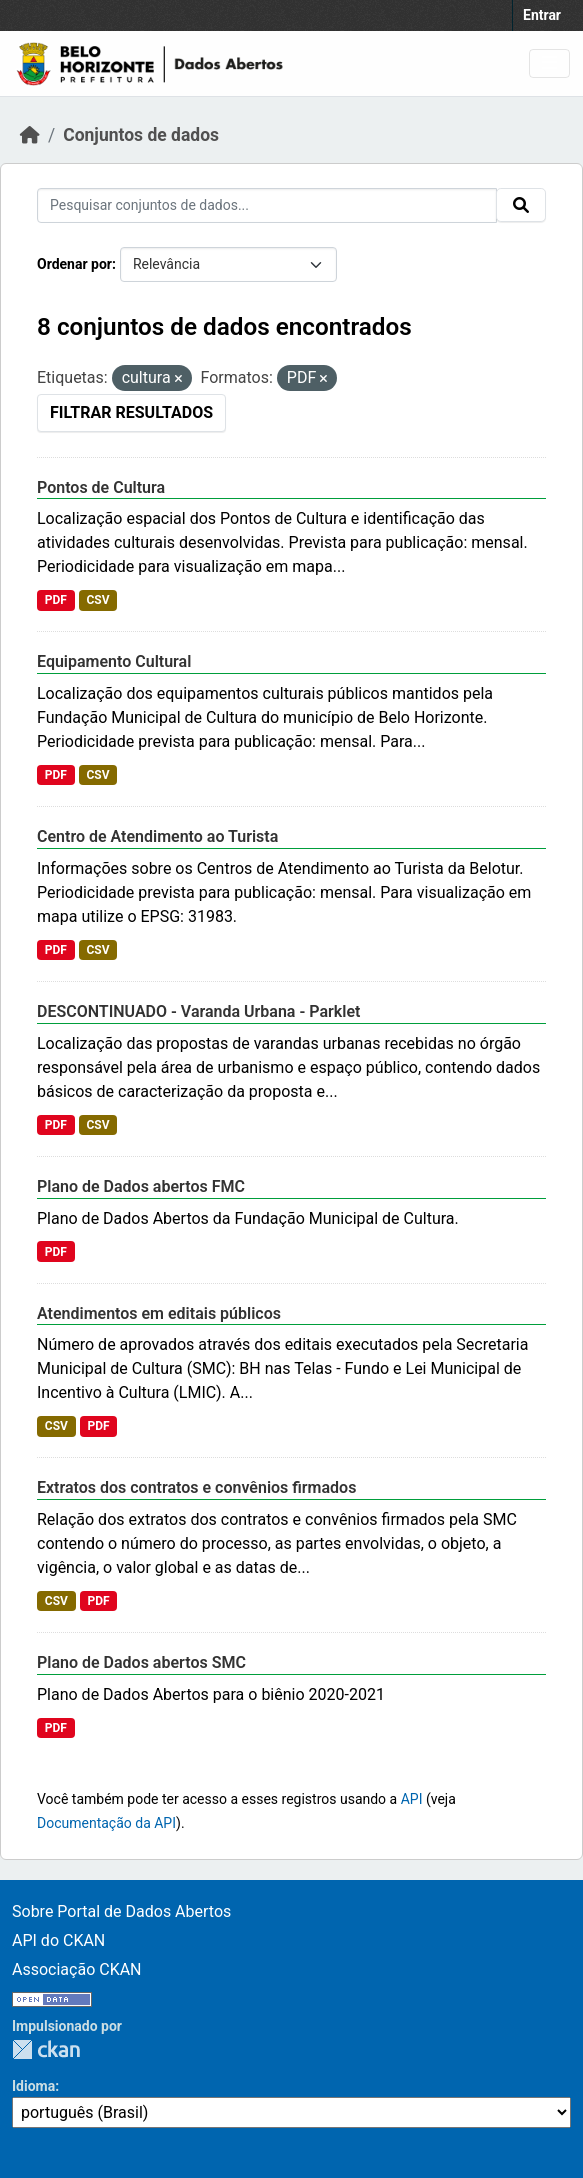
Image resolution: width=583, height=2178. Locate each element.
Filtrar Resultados (131, 412)
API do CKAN (58, 1940)
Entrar (542, 15)
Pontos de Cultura (101, 487)
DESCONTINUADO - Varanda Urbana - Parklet (198, 1011)
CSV (97, 600)
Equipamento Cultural (114, 661)
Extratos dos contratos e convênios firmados (196, 1487)
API (412, 1799)
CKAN (46, 2049)
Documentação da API (106, 1823)
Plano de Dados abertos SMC (141, 1662)
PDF (56, 600)
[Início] (30, 135)
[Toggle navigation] (549, 63)
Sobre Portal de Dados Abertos (121, 1911)
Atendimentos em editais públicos (159, 1313)
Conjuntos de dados (141, 135)
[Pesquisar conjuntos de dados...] (267, 205)
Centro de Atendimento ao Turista (157, 836)
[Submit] (521, 205)
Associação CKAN (77, 1969)
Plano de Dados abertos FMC (141, 1186)
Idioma (33, 2086)
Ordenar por (74, 264)
